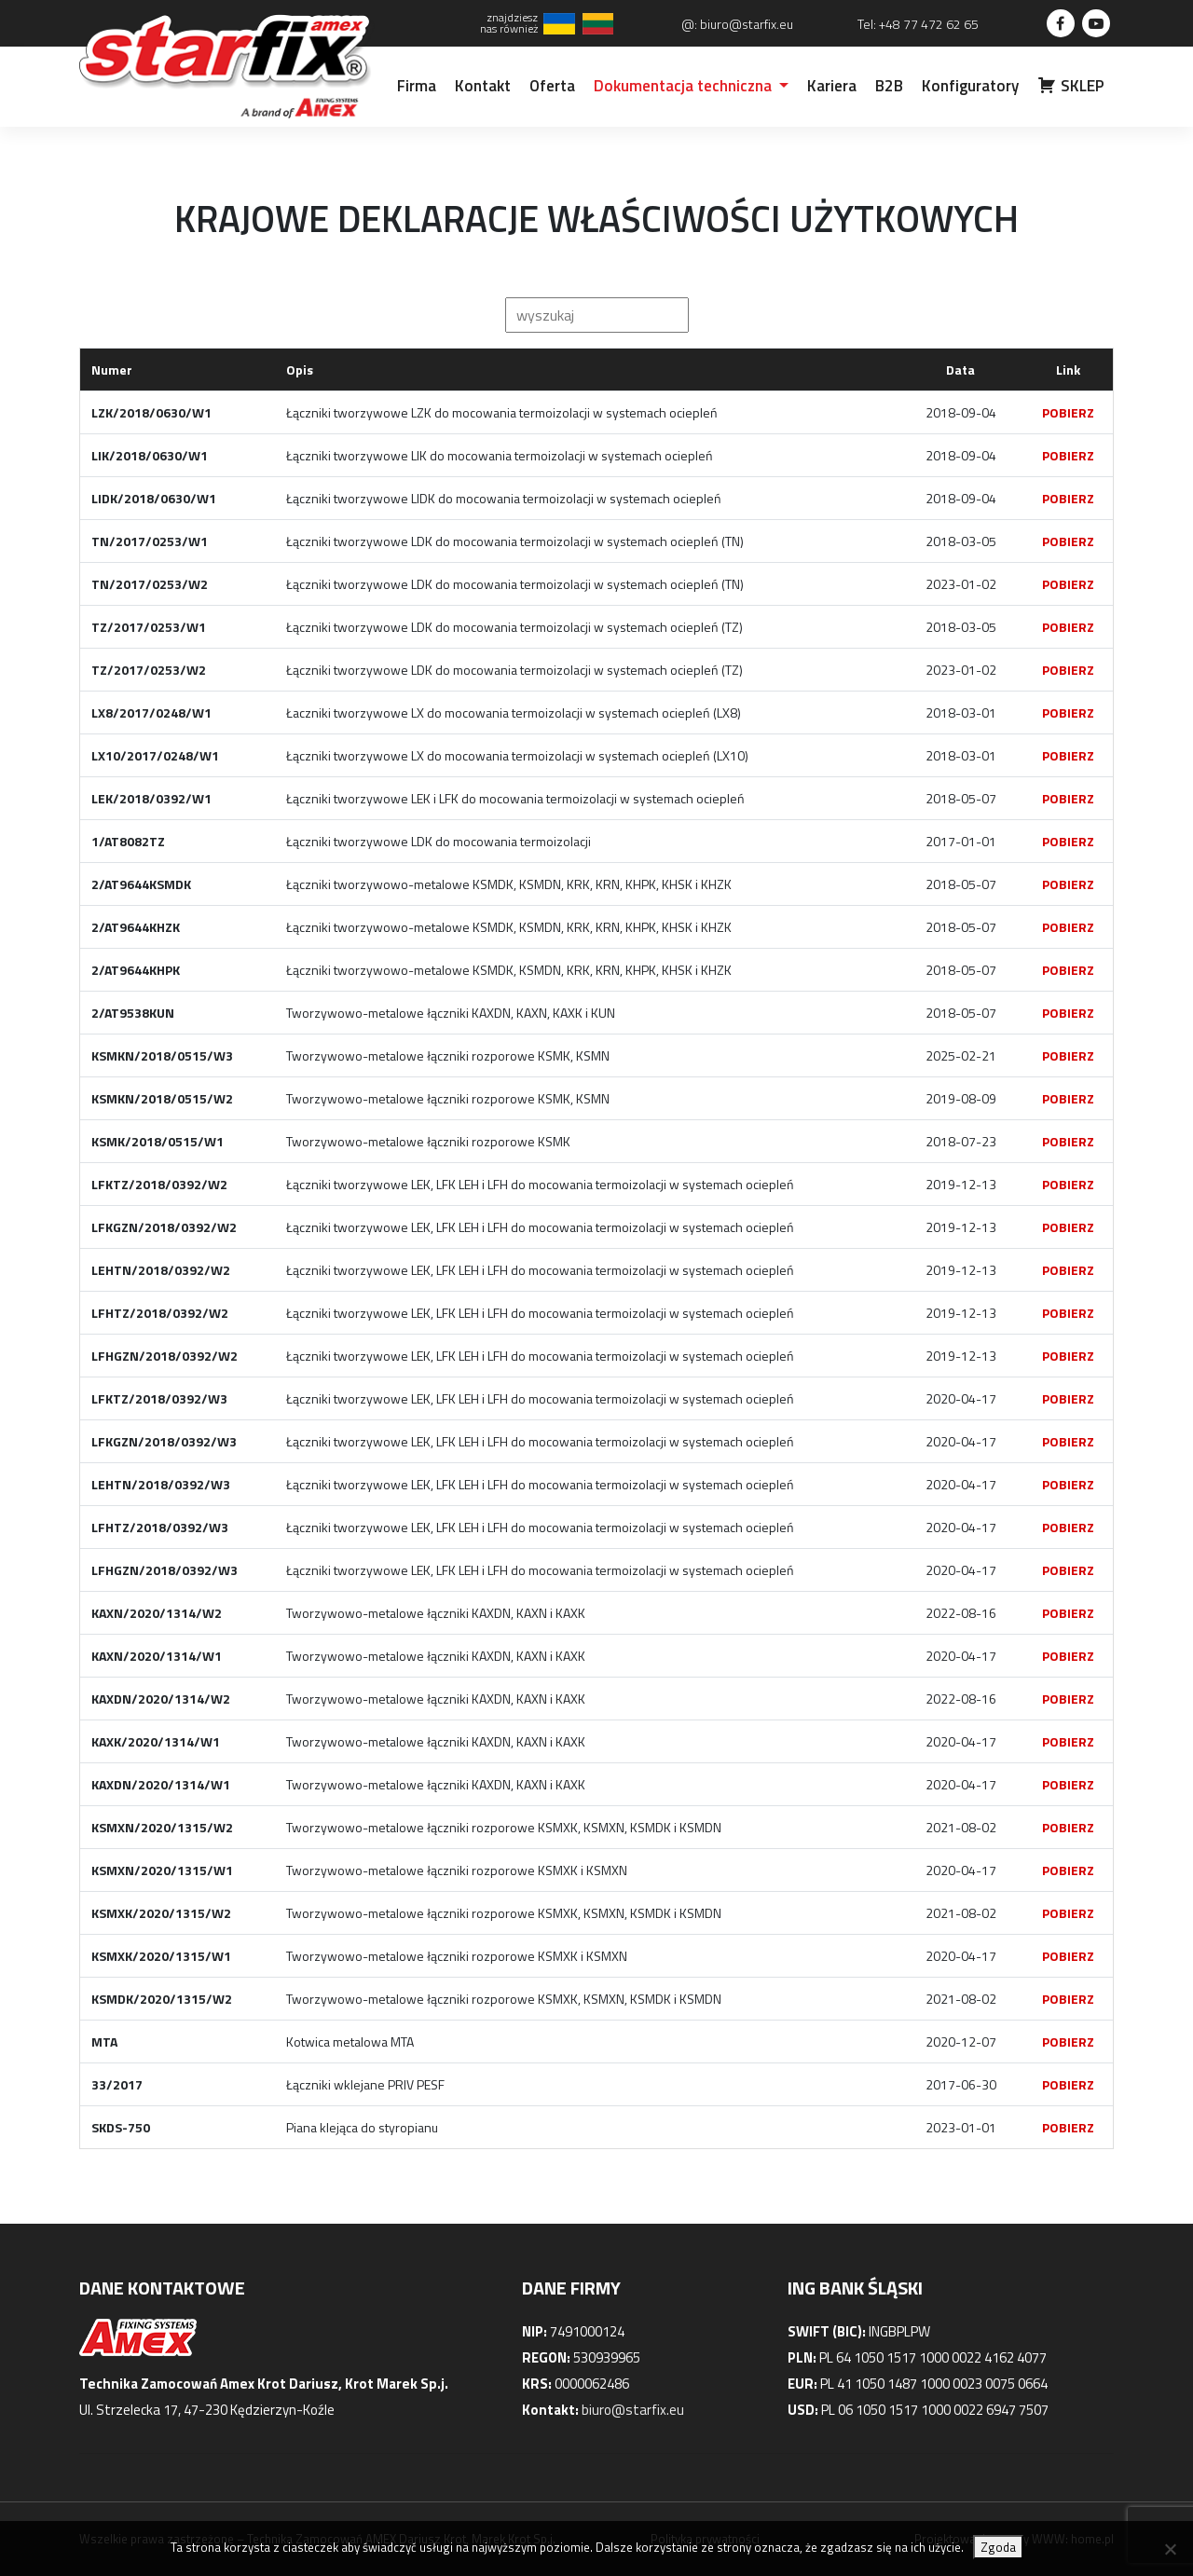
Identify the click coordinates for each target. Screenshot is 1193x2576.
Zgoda (998, 2547)
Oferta (552, 86)
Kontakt (483, 86)
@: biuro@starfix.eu (737, 24)
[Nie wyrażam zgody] (1169, 2549)
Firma (416, 86)
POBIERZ (1068, 412)
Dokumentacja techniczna (684, 86)
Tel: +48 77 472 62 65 (918, 24)
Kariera (832, 86)
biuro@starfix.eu (633, 2409)
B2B (889, 86)
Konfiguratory (970, 86)
